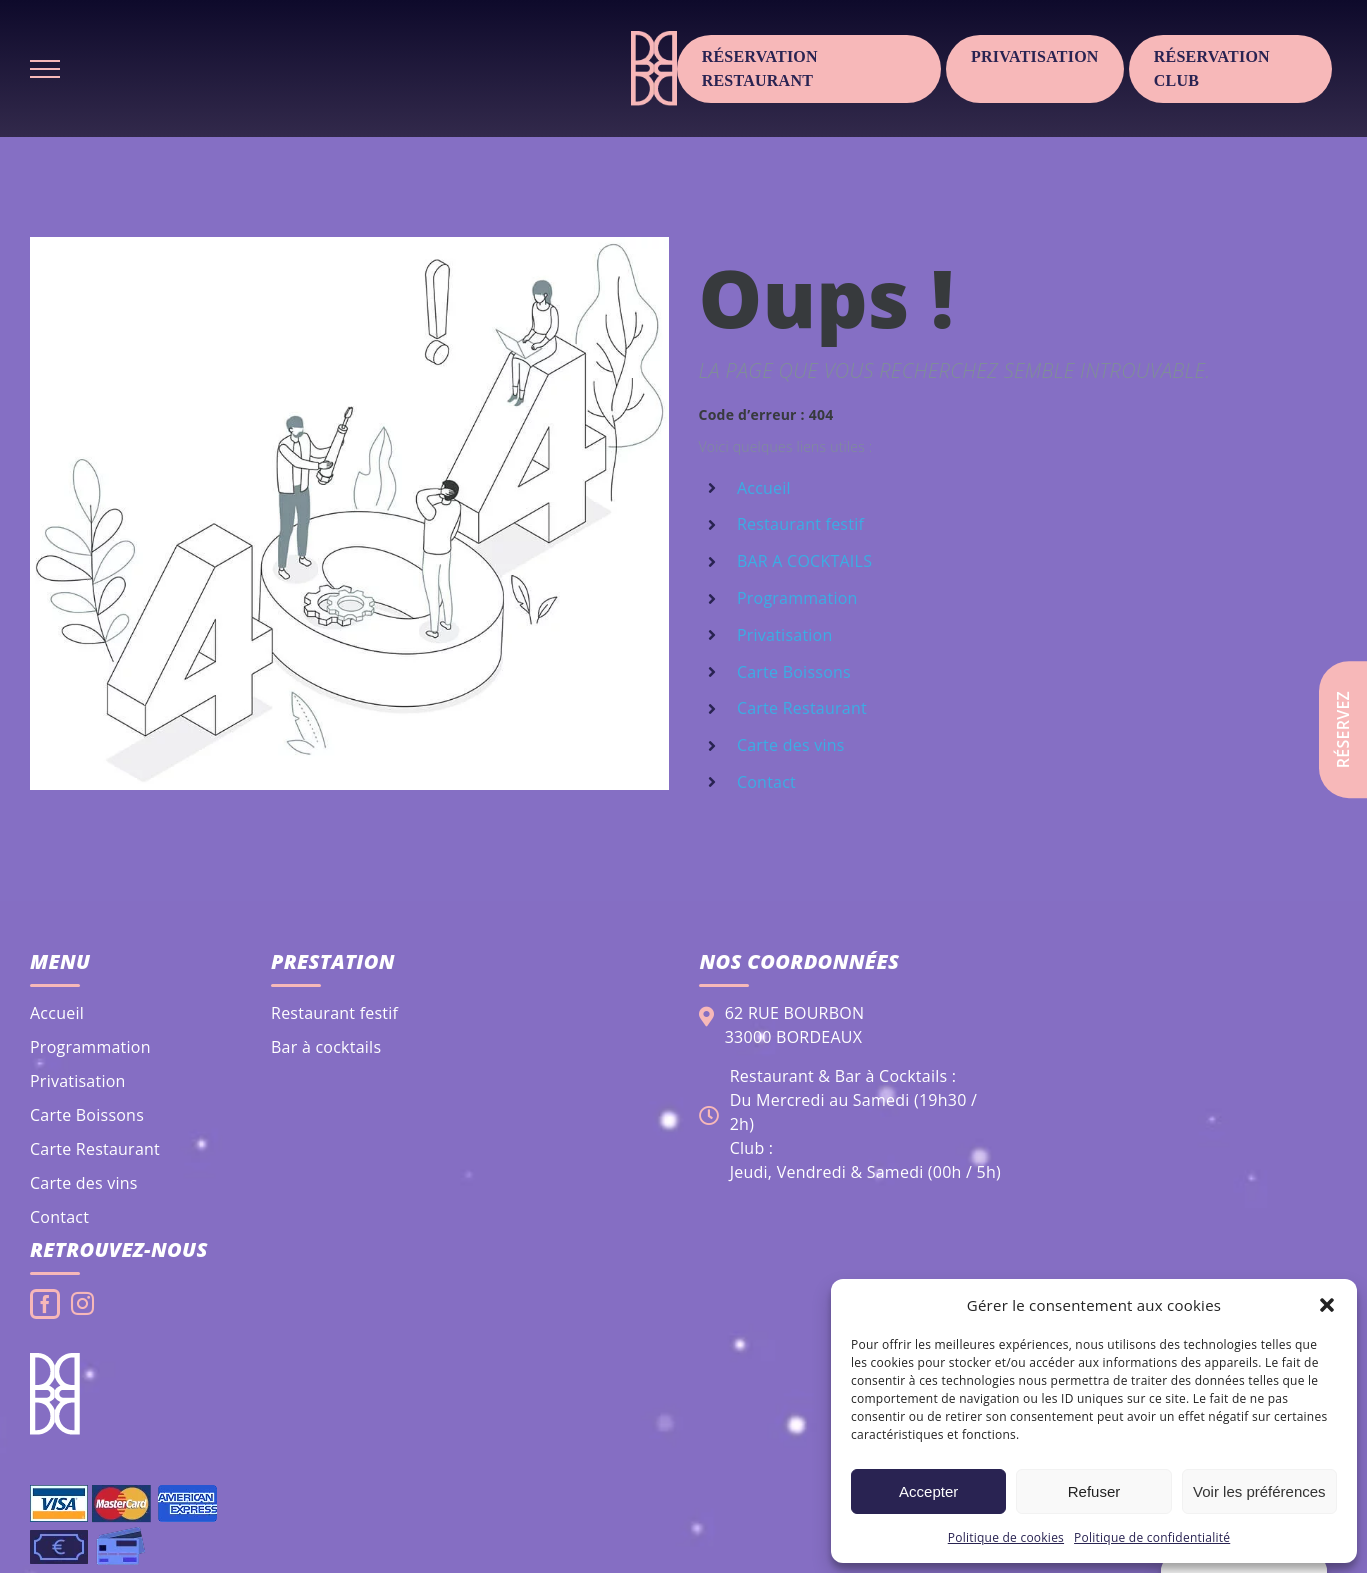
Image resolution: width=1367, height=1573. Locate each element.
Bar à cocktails (326, 1047)
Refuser (1094, 1491)
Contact (766, 782)
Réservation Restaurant (760, 68)
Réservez (1343, 729)
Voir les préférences (1259, 1491)
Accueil (764, 488)
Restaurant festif (800, 524)
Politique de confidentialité (1152, 1537)
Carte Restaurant (802, 708)
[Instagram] (82, 1303)
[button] (1327, 1305)
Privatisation (1035, 56)
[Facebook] (45, 1304)
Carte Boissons (794, 672)
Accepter (928, 1491)
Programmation (797, 598)
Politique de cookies (1006, 1537)
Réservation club (1212, 68)
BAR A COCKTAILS (804, 561)
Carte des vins (791, 745)
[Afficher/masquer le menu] (45, 69)
